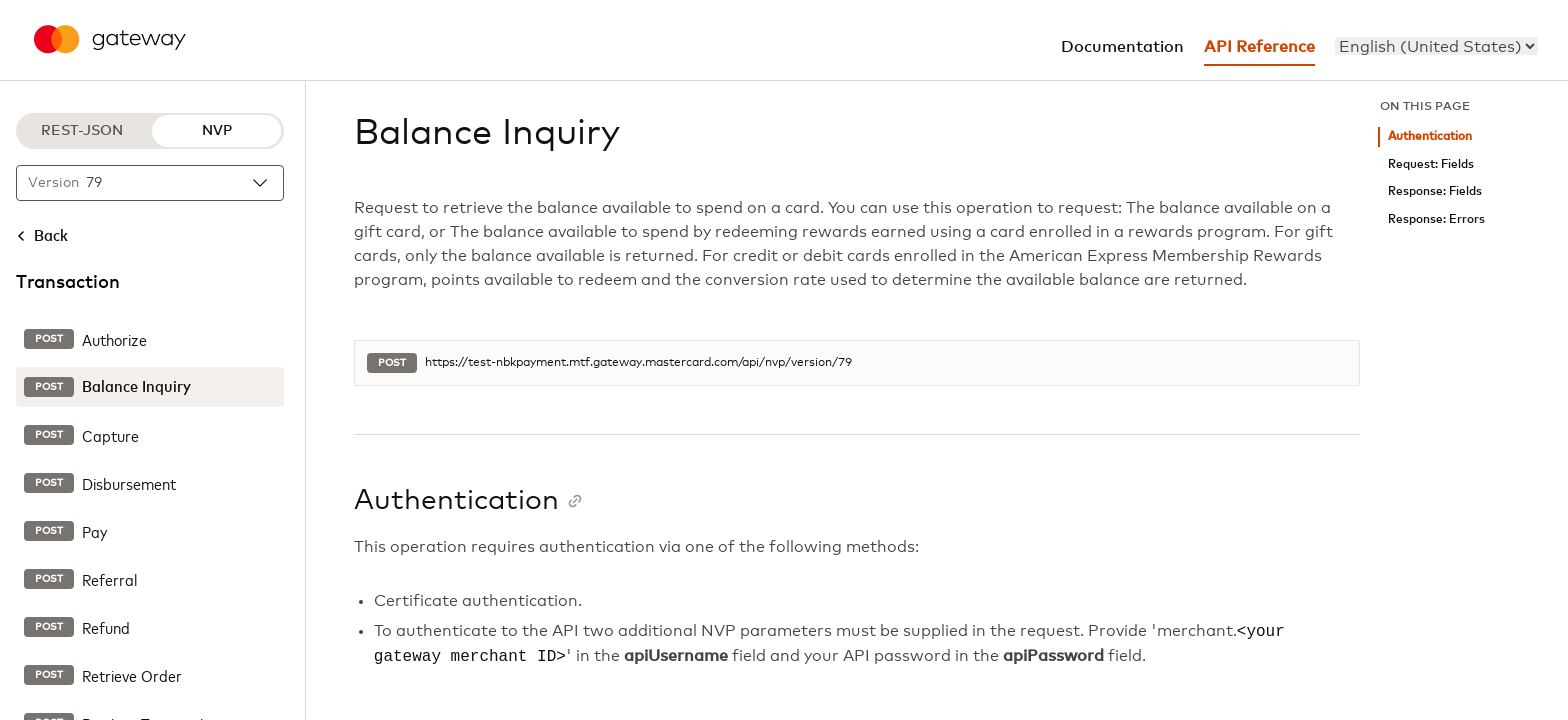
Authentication (1430, 136)
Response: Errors (1436, 219)
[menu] (1436, 46)
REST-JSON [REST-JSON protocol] (82, 131)
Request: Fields (1431, 164)
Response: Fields (1435, 191)
